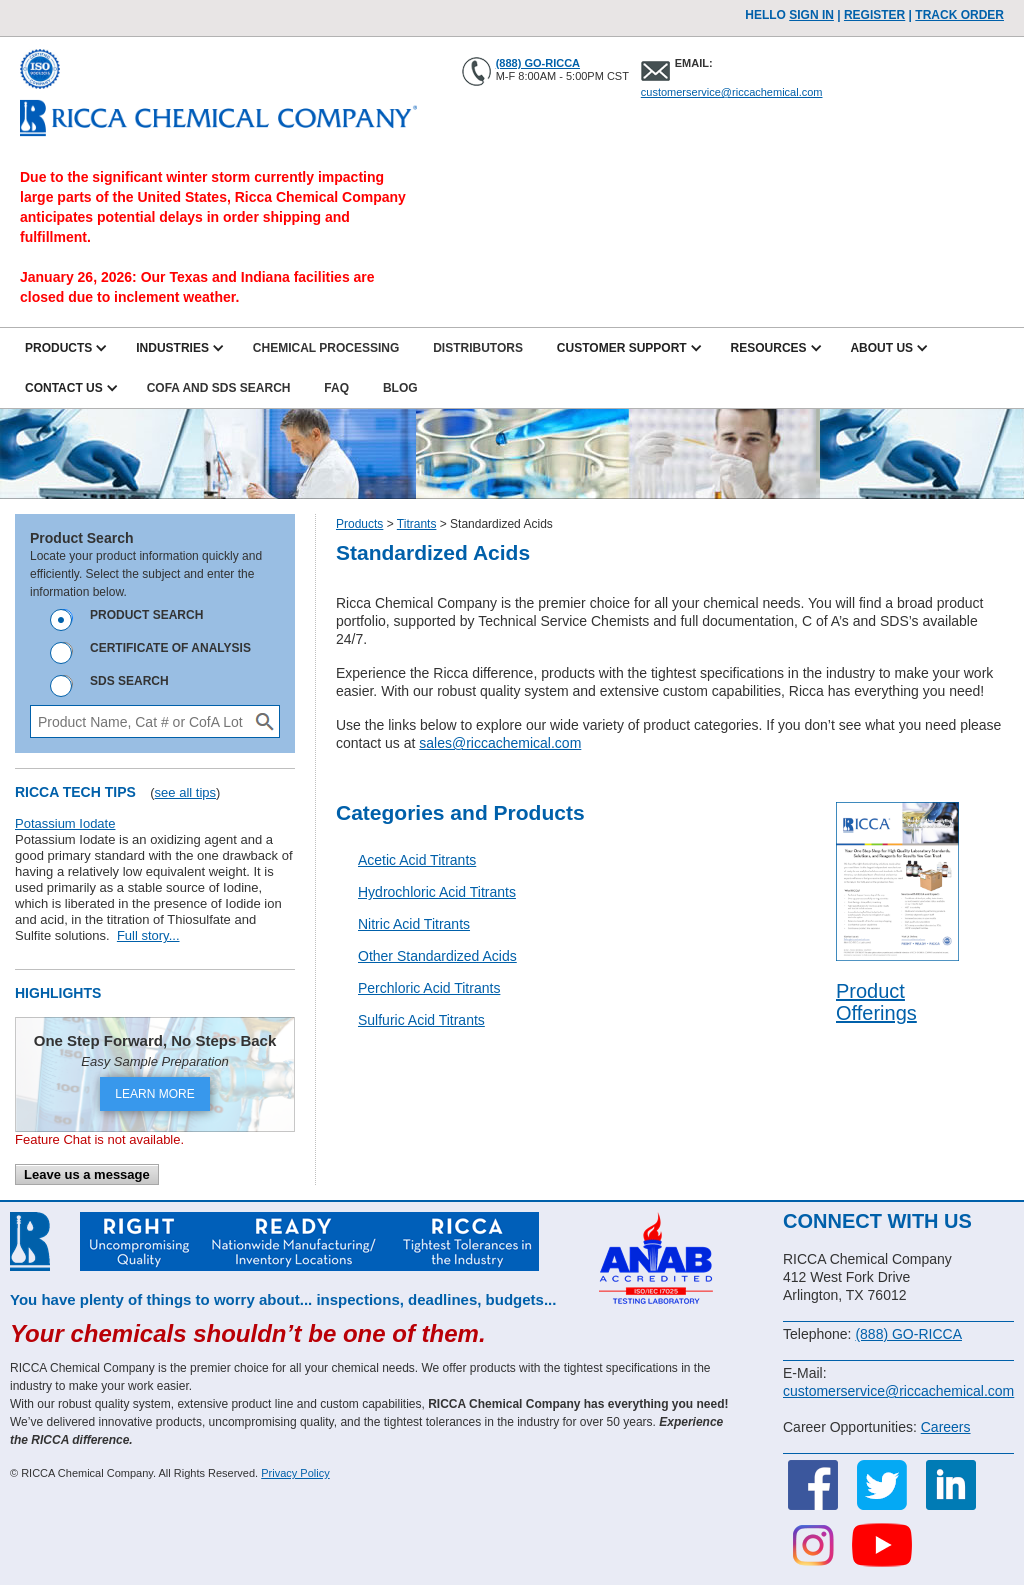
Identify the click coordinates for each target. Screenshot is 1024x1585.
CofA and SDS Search (219, 388)
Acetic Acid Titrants (417, 860)
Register (874, 15)
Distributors (478, 348)
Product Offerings (876, 1002)
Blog (400, 388)
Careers (946, 1427)
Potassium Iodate (65, 823)
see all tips (185, 792)
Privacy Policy (295, 1473)
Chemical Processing (326, 348)
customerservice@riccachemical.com (732, 92)
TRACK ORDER (959, 15)
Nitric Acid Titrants (414, 924)
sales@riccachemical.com (500, 743)
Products (359, 524)
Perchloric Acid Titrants (429, 988)
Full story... (148, 935)
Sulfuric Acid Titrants (421, 1020)
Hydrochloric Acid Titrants (437, 892)
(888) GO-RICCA (538, 63)
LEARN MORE (154, 1094)
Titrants (417, 524)
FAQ (336, 388)
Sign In (811, 15)
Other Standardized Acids (437, 956)
